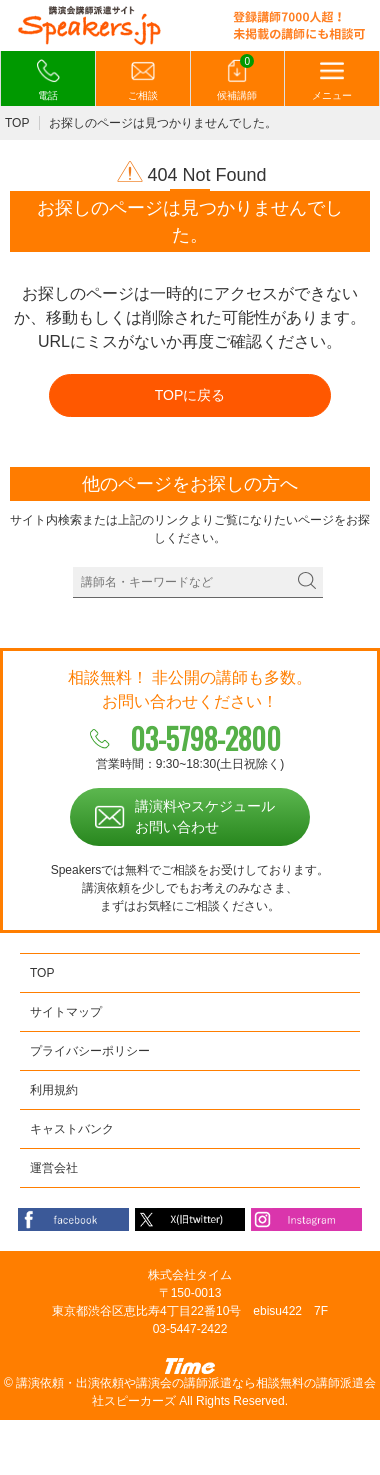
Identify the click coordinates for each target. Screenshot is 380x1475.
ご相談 (143, 80)
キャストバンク (72, 1129)
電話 (48, 80)
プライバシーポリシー (90, 1051)
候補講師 (237, 79)
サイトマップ (66, 1012)
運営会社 (54, 1168)
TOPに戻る (190, 395)
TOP (17, 123)
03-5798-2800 (205, 738)
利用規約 (54, 1090)
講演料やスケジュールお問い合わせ (205, 816)
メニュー (332, 80)
